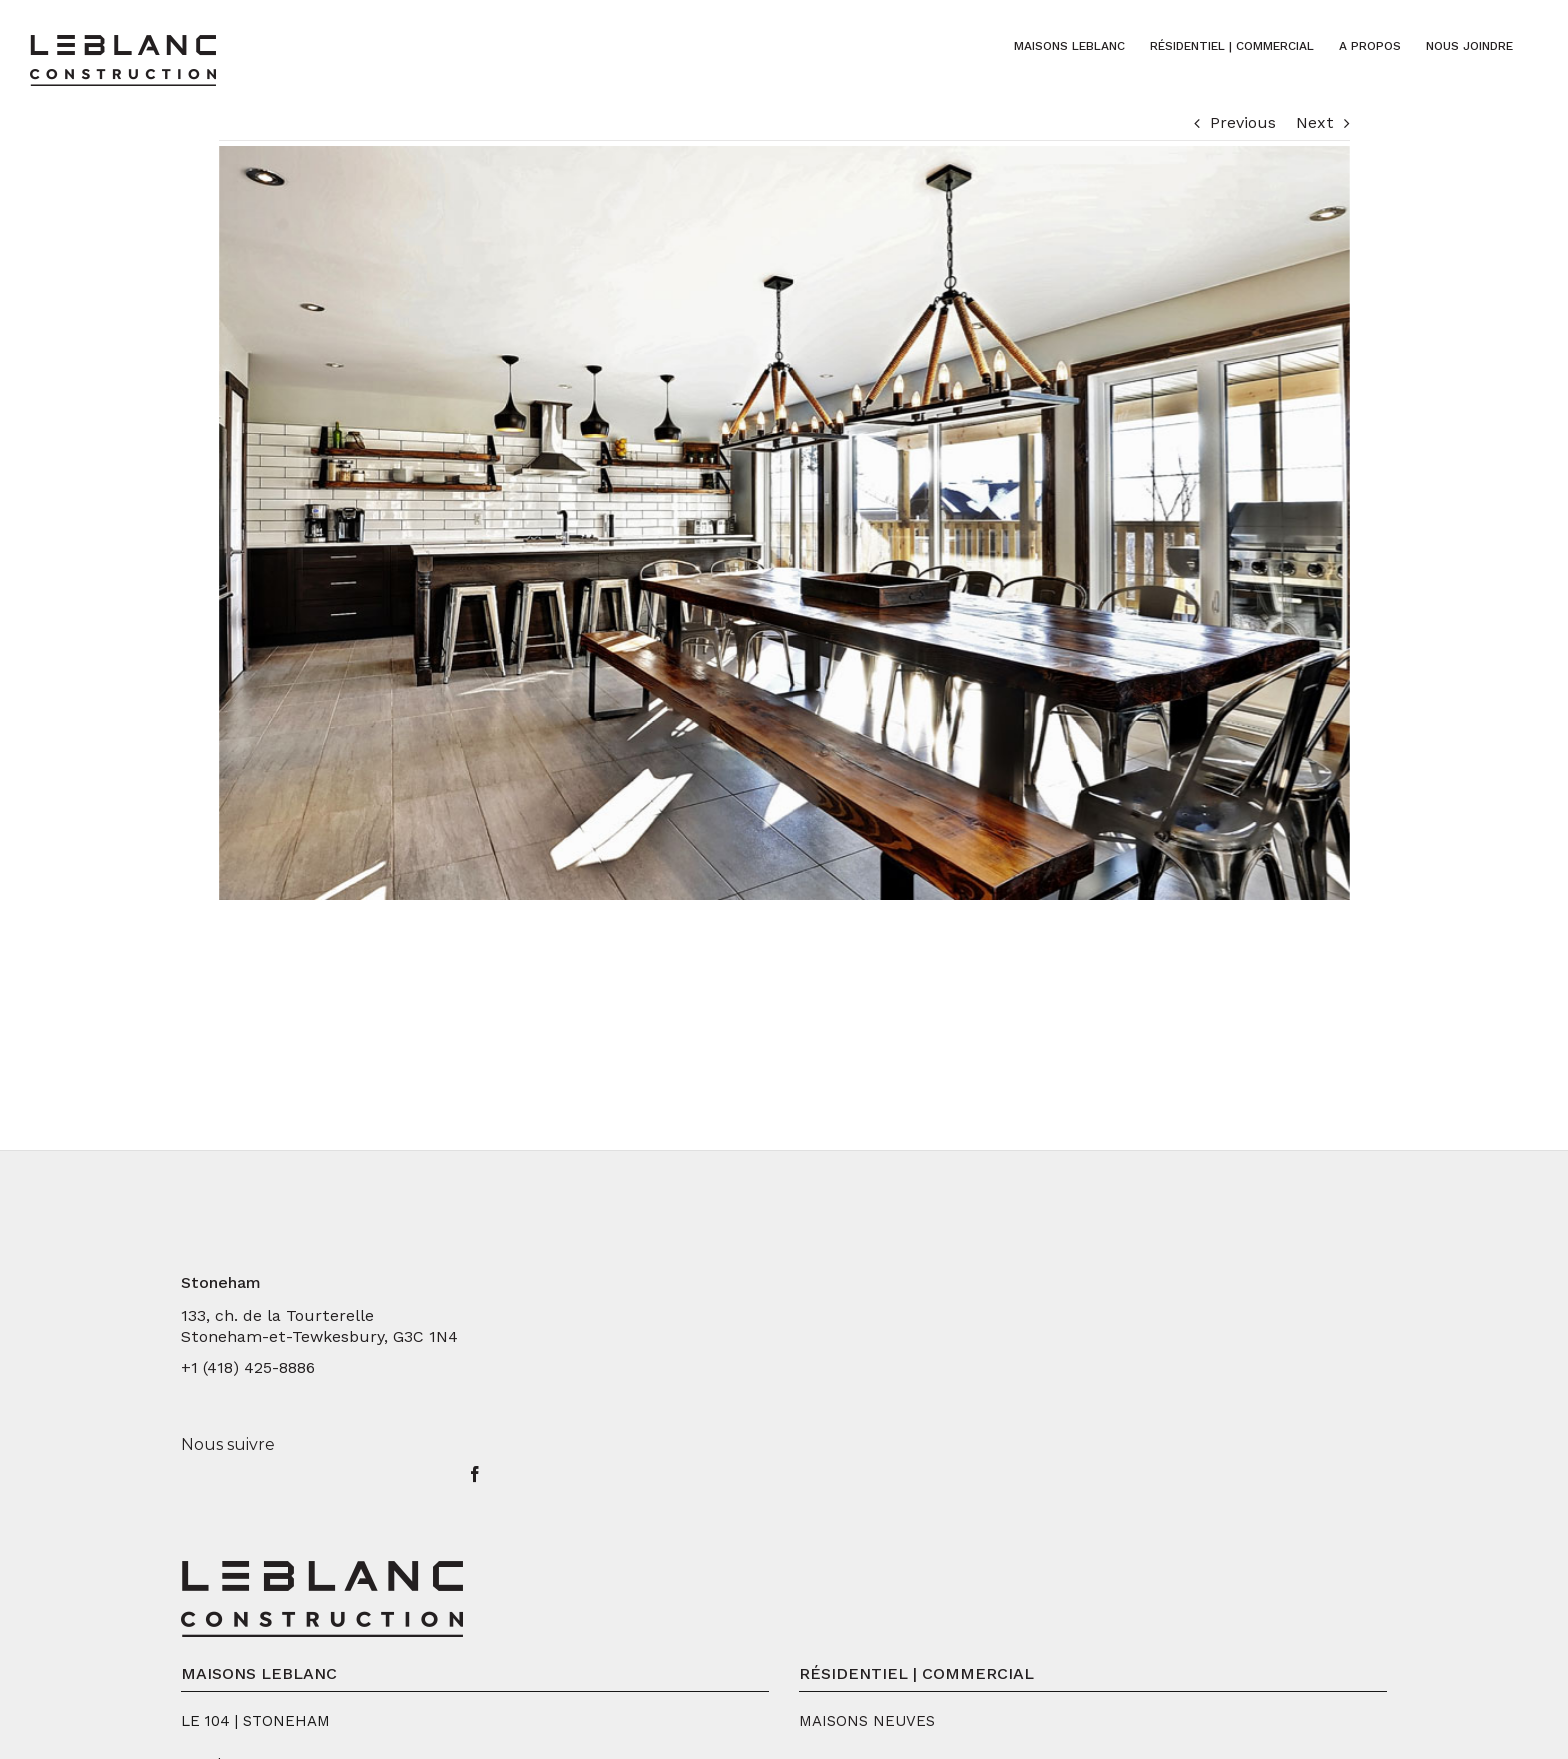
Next (1315, 122)
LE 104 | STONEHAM (255, 1721)
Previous (1243, 122)
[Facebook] (475, 1474)
